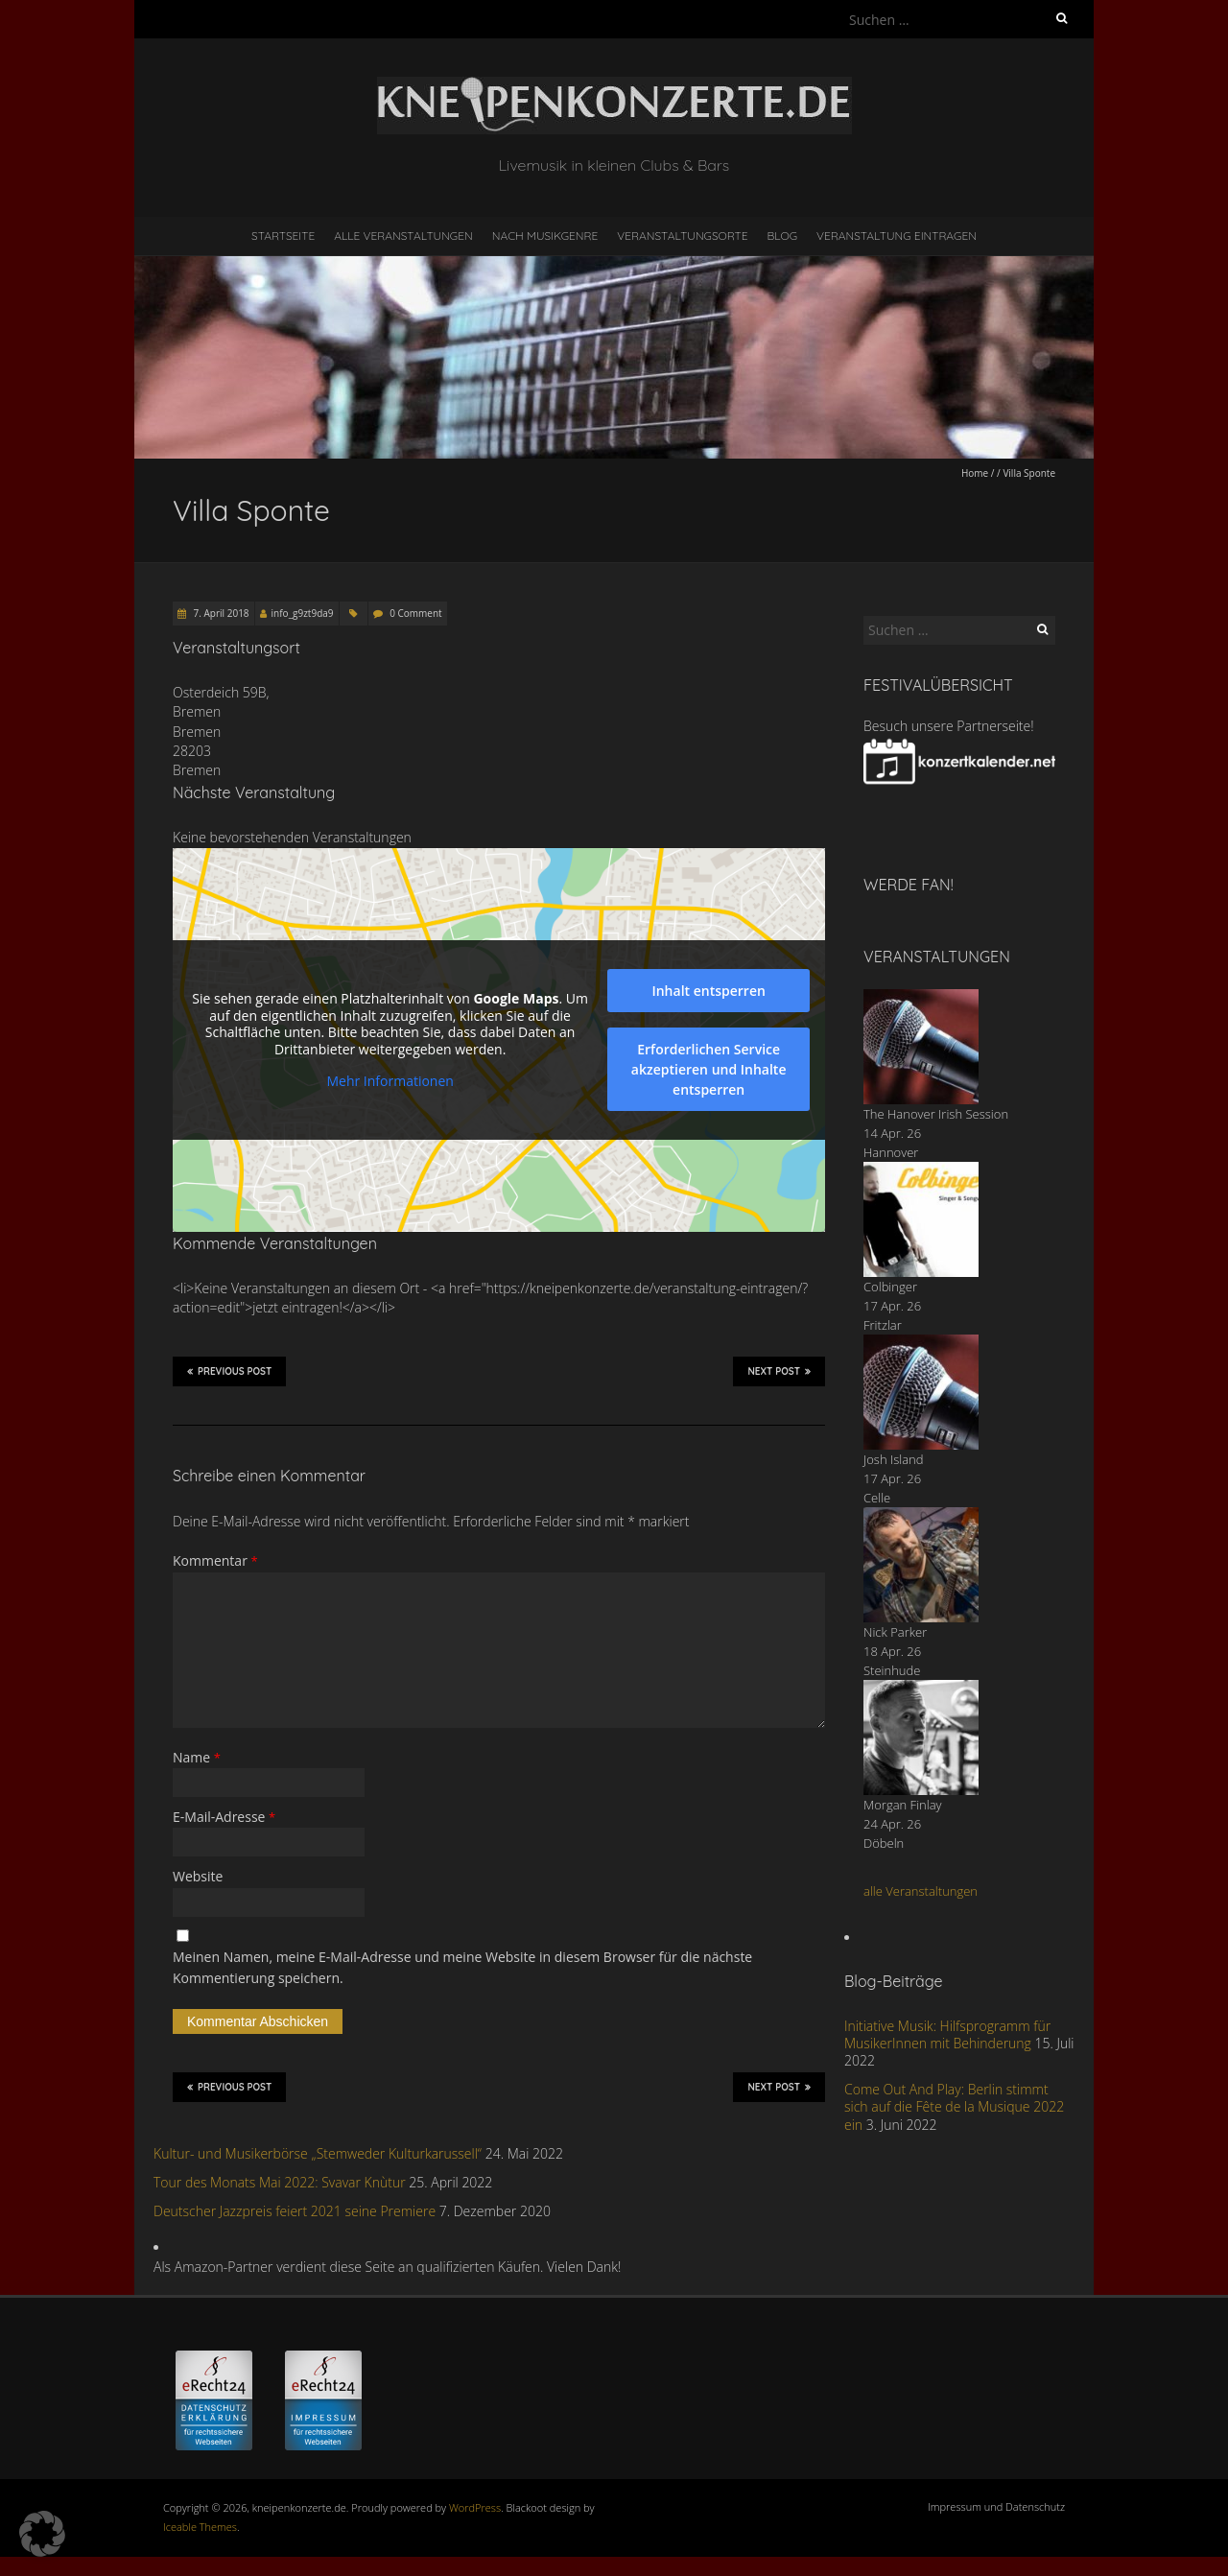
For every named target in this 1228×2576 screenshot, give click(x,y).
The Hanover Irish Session (935, 1114)
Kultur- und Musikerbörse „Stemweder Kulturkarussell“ (318, 2153)
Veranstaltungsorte (682, 235)
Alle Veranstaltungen (403, 235)
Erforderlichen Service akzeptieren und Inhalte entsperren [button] (709, 1069)
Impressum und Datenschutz (996, 2506)
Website (198, 1876)
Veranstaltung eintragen (896, 235)
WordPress (475, 2507)
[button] (42, 2534)
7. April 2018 (220, 613)
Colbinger (890, 1286)
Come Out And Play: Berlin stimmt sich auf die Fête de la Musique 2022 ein (954, 2106)
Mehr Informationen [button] (389, 1081)
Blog (782, 235)
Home (974, 473)
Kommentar (215, 1560)
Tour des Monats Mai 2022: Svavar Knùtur (280, 2182)
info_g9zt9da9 (303, 613)
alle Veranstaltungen (920, 1891)
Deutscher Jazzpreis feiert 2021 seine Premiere (295, 2211)
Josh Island (893, 1459)
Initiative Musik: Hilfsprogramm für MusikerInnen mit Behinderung (947, 2034)
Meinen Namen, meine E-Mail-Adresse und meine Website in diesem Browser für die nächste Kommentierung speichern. (462, 1967)
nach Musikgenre (545, 235)
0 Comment (415, 613)
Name (197, 1757)
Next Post (779, 1371)
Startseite (283, 235)
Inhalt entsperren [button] (708, 990)
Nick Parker (895, 1632)
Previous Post (229, 1371)
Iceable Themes (200, 2526)
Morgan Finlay (902, 1804)
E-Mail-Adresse (224, 1817)
